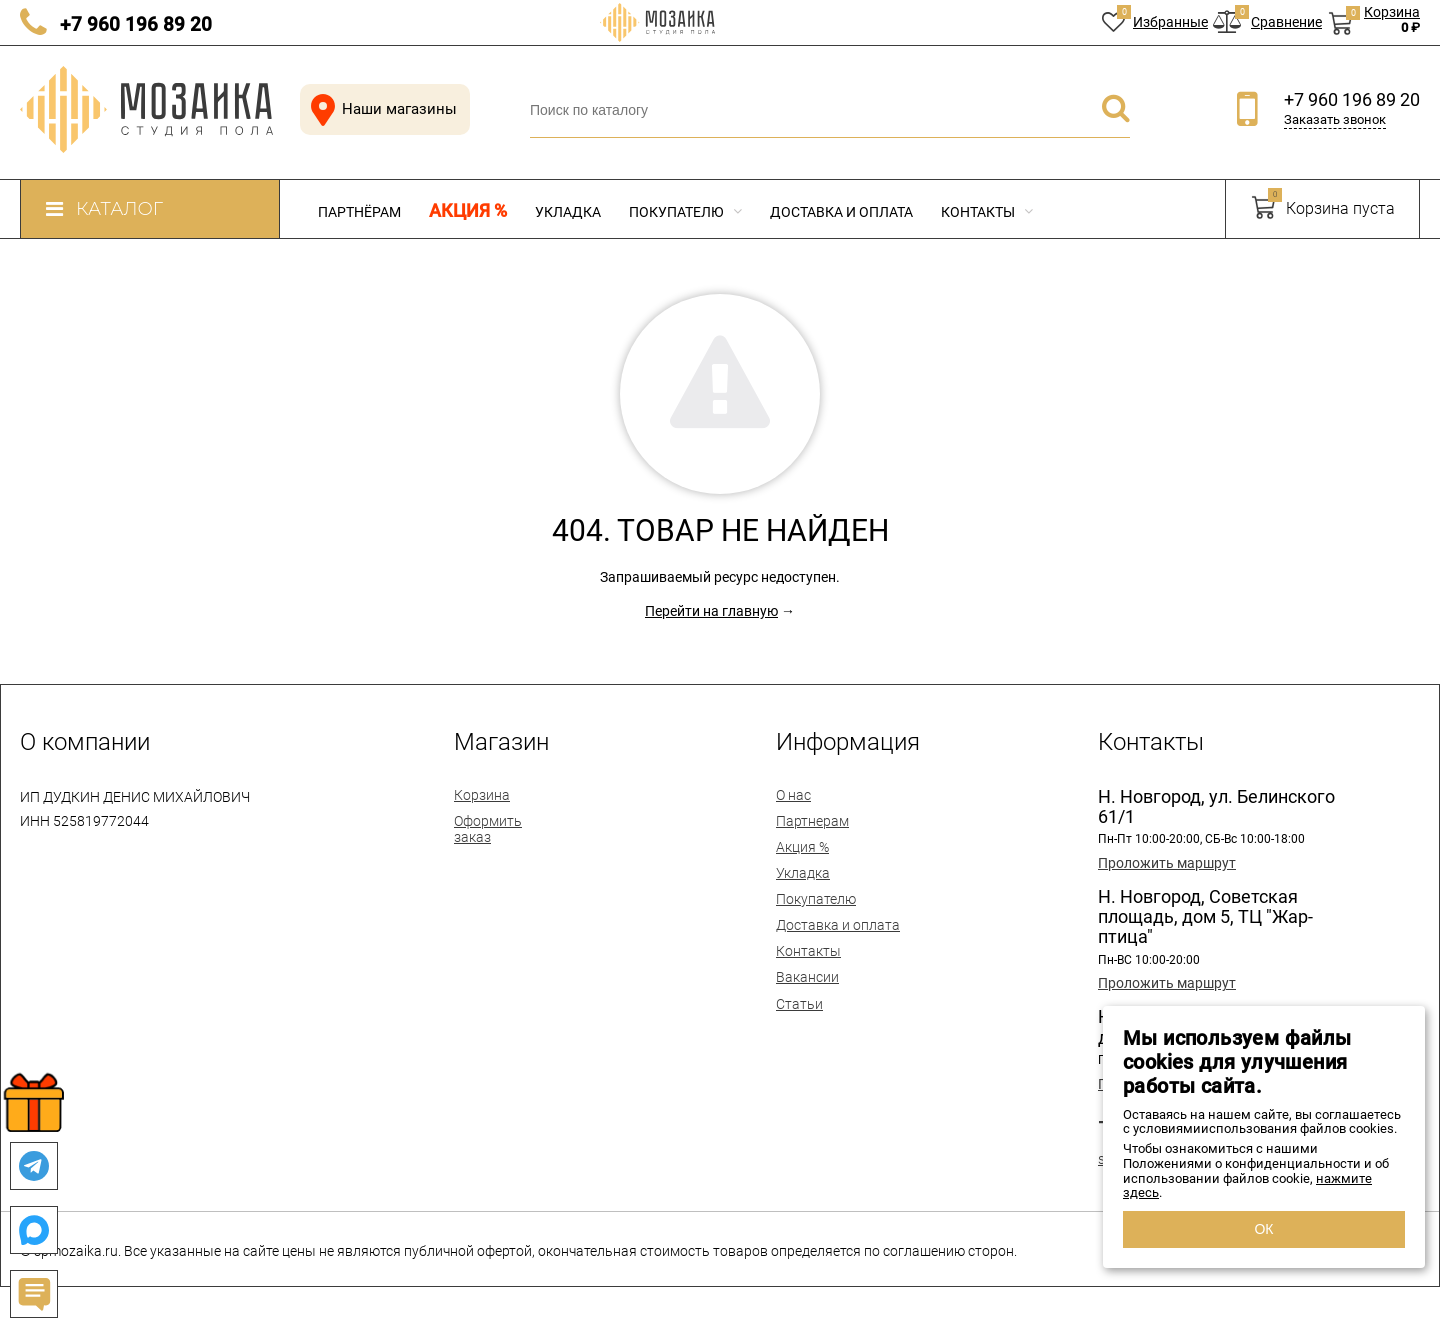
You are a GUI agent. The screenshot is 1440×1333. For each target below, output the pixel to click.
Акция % (468, 211)
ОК (1263, 1229)
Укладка (568, 212)
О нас (793, 795)
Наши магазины (380, 109)
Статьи (799, 1004)
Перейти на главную (711, 611)
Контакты (987, 212)
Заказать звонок (1335, 119)
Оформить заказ (488, 829)
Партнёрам (359, 212)
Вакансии (807, 977)
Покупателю (685, 212)
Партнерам (812, 821)
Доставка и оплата (841, 212)
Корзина (482, 795)
